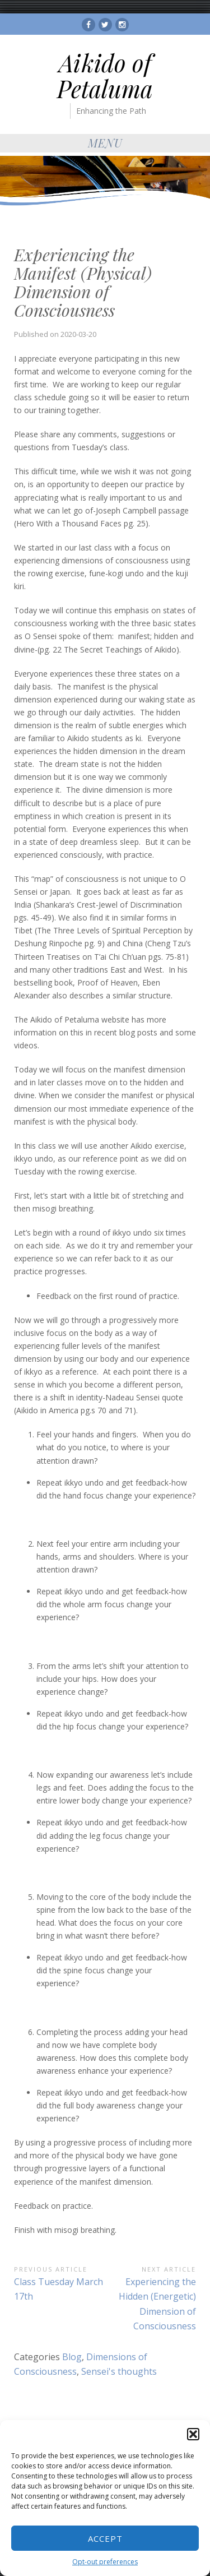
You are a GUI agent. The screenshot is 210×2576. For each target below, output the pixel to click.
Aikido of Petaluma (105, 75)
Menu (105, 142)
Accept (105, 2538)
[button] (193, 2434)
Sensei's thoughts (119, 2371)
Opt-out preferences (105, 2561)
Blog (72, 2357)
